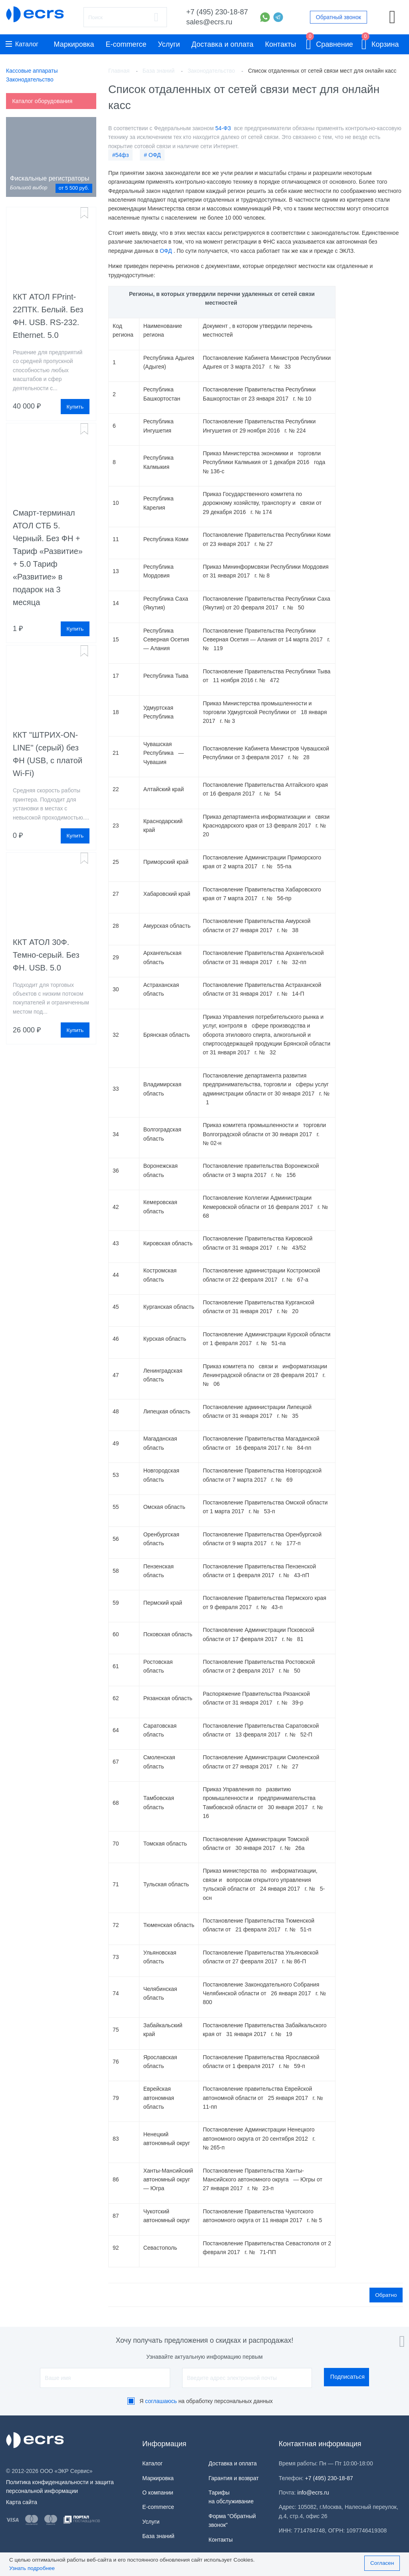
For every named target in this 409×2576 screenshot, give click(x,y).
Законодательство (30, 79)
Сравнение (329, 43)
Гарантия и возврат (233, 2478)
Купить (74, 407)
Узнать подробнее (32, 2568)
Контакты (280, 44)
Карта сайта (21, 2502)
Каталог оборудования (42, 101)
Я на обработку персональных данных (206, 2400)
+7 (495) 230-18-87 (217, 12)
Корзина (380, 43)
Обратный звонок (338, 17)
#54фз (120, 155)
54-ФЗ (223, 128)
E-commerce (125, 44)
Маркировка (74, 44)
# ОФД (152, 155)
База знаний (158, 2535)
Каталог (22, 44)
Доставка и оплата (222, 44)
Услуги (169, 44)
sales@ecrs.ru (209, 22)
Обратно (386, 2295)
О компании (157, 2492)
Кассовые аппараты (32, 70)
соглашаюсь (161, 2400)
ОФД (166, 251)
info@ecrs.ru (313, 2492)
